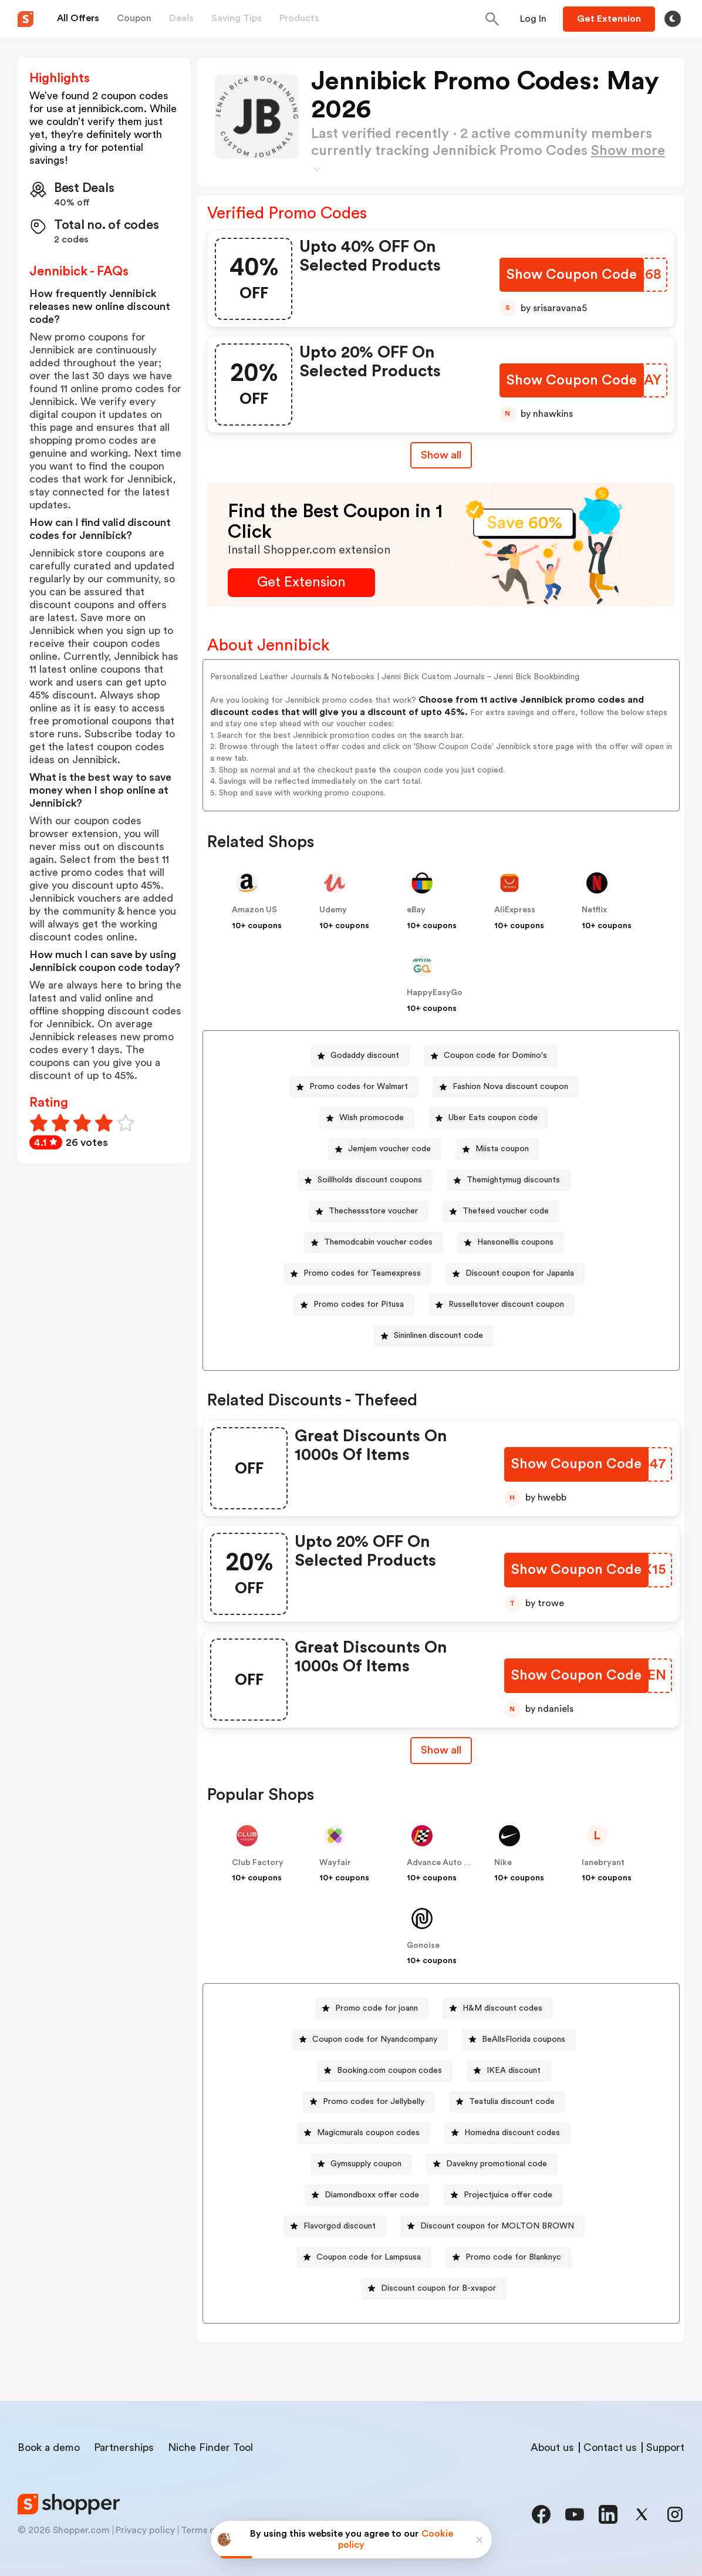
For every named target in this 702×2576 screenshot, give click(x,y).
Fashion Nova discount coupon (510, 1087)
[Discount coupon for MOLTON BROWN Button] (492, 2226)
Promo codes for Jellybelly (373, 2102)
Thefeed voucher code (506, 1211)
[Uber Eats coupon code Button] (488, 1118)
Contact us (610, 2447)
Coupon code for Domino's (495, 1055)
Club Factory (258, 1863)
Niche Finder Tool (210, 2447)
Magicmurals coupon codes (368, 2133)
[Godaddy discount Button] (360, 1056)
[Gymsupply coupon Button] (361, 2164)
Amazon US (254, 910)
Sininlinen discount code (438, 1335)
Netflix (594, 910)
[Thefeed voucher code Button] (501, 1211)
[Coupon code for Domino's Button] (491, 1056)
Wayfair (335, 1863)
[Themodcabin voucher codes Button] (373, 1242)
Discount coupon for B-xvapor (438, 2288)
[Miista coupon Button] (497, 1149)
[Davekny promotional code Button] (492, 2164)
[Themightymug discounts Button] (509, 1180)
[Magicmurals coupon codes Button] (363, 2133)
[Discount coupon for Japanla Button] (515, 1273)
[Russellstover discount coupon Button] (501, 1305)
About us (552, 2447)
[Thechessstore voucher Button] (368, 1211)
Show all (441, 1750)
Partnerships (124, 2447)
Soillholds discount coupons (370, 1180)
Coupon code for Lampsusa (368, 2257)
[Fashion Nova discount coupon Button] (506, 1087)
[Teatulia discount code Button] (507, 2102)
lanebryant (603, 1863)
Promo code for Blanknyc (513, 2257)
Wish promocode (371, 1118)
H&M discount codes (502, 2008)
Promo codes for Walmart (358, 1087)
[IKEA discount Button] (509, 2071)
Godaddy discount (364, 1055)
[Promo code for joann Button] (371, 2008)
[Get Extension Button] (301, 582)
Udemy (333, 910)
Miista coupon (502, 1149)
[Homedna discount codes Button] (507, 2133)
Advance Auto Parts (445, 1863)
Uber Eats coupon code (493, 1118)
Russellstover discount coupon (506, 1304)
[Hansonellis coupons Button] (510, 1242)
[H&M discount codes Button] (498, 2008)
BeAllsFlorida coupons (523, 2039)
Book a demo (49, 2447)
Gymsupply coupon (365, 2164)
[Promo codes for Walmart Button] (354, 1087)
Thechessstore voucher (373, 1211)
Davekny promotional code (496, 2164)
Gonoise (423, 1945)
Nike (503, 1863)
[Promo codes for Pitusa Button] (353, 1305)
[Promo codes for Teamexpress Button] (357, 1273)
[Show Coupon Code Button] (572, 275)
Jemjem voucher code (389, 1149)
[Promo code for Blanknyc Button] (509, 2257)
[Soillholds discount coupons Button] (365, 1180)
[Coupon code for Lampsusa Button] (363, 2257)
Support (665, 2447)
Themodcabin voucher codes (378, 1242)
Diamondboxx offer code (372, 2195)
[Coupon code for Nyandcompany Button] (370, 2040)
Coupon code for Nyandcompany (374, 2039)
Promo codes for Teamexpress (362, 1273)
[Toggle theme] (672, 19)
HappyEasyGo (435, 993)
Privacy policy (145, 2530)
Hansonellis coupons (515, 1242)
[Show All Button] (441, 1750)
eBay (416, 910)
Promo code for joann (376, 2008)
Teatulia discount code (512, 2102)
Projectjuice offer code (508, 2195)
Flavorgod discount (339, 2226)
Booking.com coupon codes (389, 2070)
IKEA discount (514, 2070)
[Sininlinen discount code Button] (434, 1336)
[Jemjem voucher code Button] (384, 1149)
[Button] (533, 18)
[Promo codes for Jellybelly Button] (369, 2102)
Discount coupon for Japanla (519, 1273)
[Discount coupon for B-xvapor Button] (434, 2288)
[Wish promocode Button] (366, 1118)
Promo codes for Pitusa (358, 1304)
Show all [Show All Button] (441, 455)
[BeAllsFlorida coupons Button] (519, 2040)
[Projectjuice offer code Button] (503, 2195)
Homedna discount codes (512, 2133)
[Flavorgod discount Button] (335, 2226)
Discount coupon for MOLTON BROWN (497, 2226)
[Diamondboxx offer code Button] (367, 2195)
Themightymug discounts (513, 1180)
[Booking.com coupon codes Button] (385, 2071)
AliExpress (514, 910)
